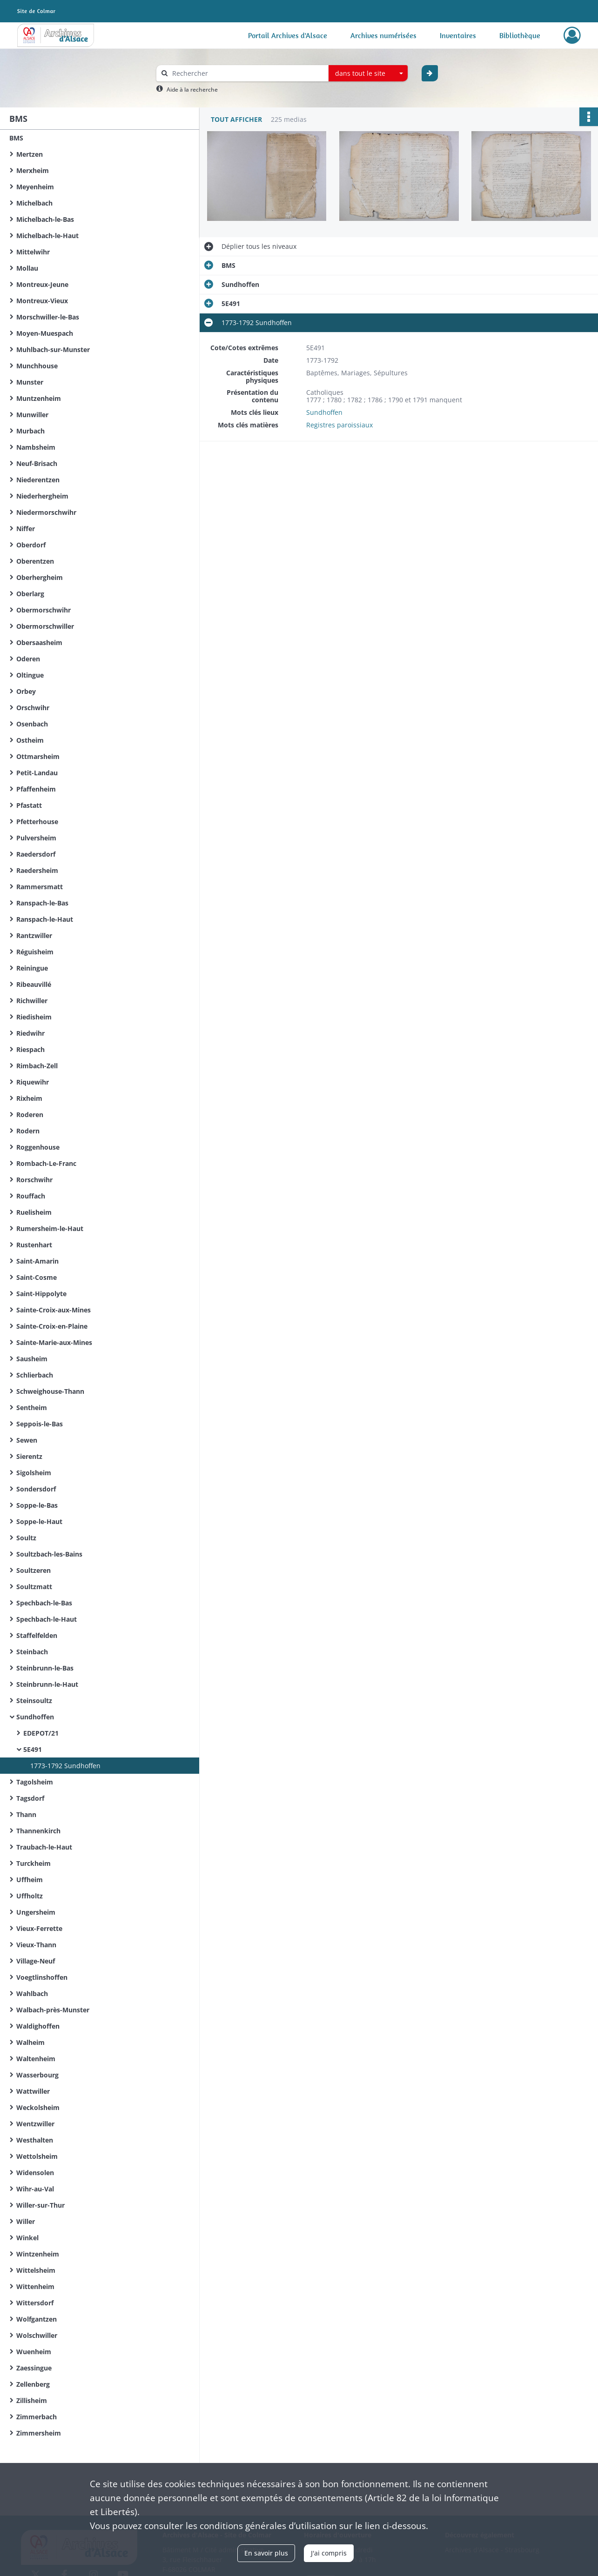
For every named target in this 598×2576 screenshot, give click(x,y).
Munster (29, 382)
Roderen (29, 1114)
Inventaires (458, 35)
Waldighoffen (38, 2026)
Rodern (28, 1130)
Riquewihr (32, 1082)
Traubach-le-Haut (44, 1847)
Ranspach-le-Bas (42, 903)
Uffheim (29, 1879)
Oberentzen (35, 561)
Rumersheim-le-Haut (49, 1228)
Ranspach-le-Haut (44, 919)
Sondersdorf (36, 1488)
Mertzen (29, 154)
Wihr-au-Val (35, 2188)
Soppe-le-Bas (37, 1505)
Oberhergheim (39, 577)
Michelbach (34, 203)
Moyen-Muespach (44, 333)
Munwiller (32, 414)
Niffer (25, 528)
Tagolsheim (34, 1781)
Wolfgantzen (36, 2319)
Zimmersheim (38, 2433)
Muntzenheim (38, 398)
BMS (16, 137)
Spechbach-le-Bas (44, 1602)
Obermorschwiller (45, 626)
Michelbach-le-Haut (47, 235)
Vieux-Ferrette (39, 1928)
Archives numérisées (383, 35)
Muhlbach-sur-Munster (53, 349)
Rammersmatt (39, 886)
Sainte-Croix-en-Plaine (51, 1326)
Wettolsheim (37, 2156)
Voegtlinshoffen (41, 1977)
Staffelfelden (36, 1635)
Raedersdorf (35, 854)
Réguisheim (35, 951)
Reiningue (32, 968)
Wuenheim (33, 2351)
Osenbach (32, 723)
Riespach (30, 1049)
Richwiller (31, 1000)
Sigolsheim (33, 1472)
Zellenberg (33, 2384)
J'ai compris (329, 2553)
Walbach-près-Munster (52, 2009)
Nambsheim (35, 447)
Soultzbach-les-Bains (49, 1554)
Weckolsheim (38, 2107)
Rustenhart (34, 1244)
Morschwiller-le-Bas (47, 317)
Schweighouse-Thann (50, 1391)
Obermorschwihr (43, 610)
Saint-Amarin (37, 1261)
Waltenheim (35, 2058)
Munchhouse (37, 365)
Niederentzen (38, 479)
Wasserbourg (37, 2074)
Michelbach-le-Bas (45, 219)
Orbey (26, 691)
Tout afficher (236, 119)
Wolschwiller (36, 2335)
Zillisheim (31, 2400)
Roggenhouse (38, 1147)
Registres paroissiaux (339, 424)
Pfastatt (29, 805)
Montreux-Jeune (42, 284)
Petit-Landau (37, 772)
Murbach (30, 430)
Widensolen (35, 2172)
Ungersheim (35, 1912)
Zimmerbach (36, 2416)
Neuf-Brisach (36, 463)
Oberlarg (30, 593)
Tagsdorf (30, 1798)
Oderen (28, 658)
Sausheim (31, 1358)
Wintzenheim (37, 2254)
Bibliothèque (519, 35)
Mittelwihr (33, 251)
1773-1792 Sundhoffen (65, 1765)
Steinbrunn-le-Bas (45, 1668)
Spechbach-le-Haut (46, 1619)
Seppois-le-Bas (39, 1423)
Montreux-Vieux (42, 300)
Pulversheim (36, 837)
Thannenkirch (38, 1830)
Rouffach (30, 1195)
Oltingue (30, 675)
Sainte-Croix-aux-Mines (53, 1309)
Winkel (27, 2237)
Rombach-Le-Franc (46, 1163)
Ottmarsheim (38, 756)
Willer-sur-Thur (40, 2205)
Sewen (26, 1440)
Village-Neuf (35, 1961)
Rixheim (29, 1098)
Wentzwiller (35, 2123)
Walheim (30, 2042)
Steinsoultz (34, 1700)
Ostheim (30, 740)
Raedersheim (37, 870)
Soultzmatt (34, 1586)
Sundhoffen (35, 1716)
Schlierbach (34, 1375)
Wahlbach (32, 1993)
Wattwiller (33, 2091)
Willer (25, 2221)
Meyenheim (35, 186)
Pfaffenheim (36, 789)
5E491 (32, 1749)
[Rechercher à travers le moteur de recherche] (247, 73)
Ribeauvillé (33, 984)
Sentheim (31, 1407)
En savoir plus (266, 2553)
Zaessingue (34, 2367)
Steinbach (32, 1651)
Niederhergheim (42, 496)
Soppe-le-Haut (39, 1521)
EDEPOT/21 (41, 1733)
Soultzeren (33, 1570)
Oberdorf (31, 544)
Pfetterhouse (37, 821)
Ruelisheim (34, 1212)
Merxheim (32, 170)
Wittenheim (35, 2286)
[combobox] (368, 73)
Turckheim (33, 1863)
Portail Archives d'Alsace (287, 35)
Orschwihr (32, 707)
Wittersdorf (35, 2302)
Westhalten (34, 2140)
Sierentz (29, 1456)
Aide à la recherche (192, 89)
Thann (26, 1814)
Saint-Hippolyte (41, 1293)
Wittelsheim (35, 2270)
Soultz (26, 1537)
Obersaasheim (39, 642)
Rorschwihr (34, 1179)
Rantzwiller (34, 935)
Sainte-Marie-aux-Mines (54, 1342)
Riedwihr (30, 1033)
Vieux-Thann (36, 1944)
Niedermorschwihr (46, 512)
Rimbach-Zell (37, 1065)
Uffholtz (29, 1895)
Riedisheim (34, 1016)
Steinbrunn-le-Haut (47, 1684)
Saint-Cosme (36, 1277)
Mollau (27, 268)
